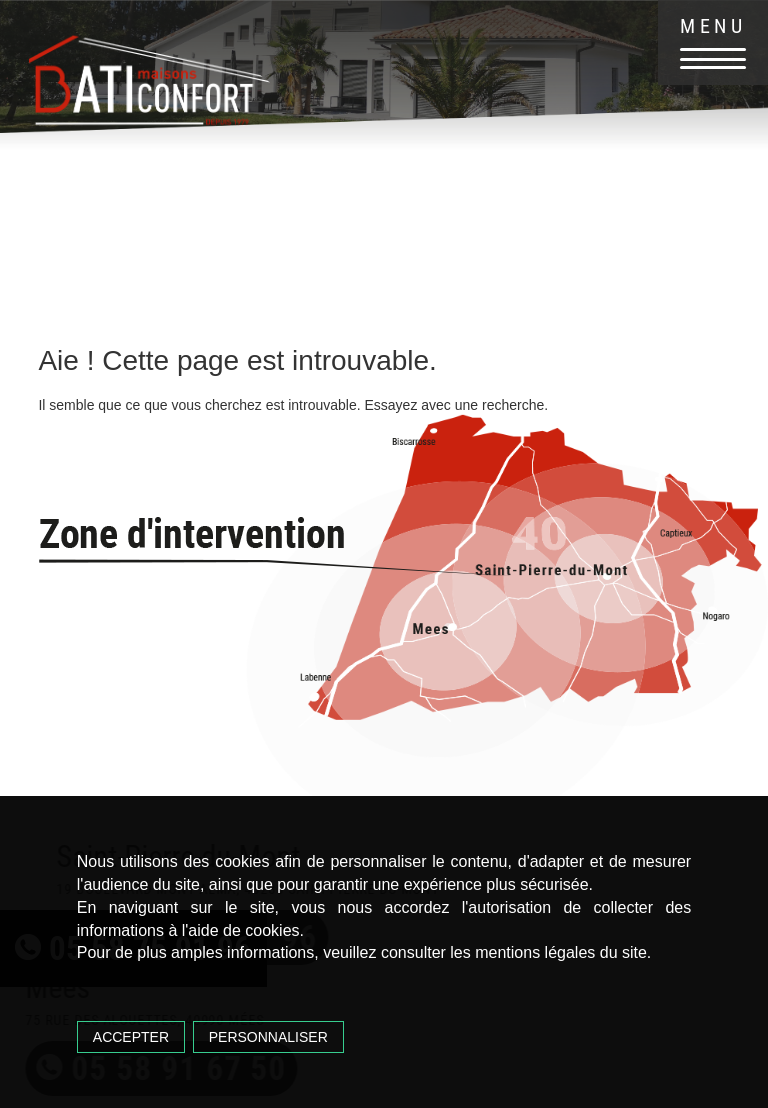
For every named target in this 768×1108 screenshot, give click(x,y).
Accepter (131, 1037)
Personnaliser (268, 1037)
